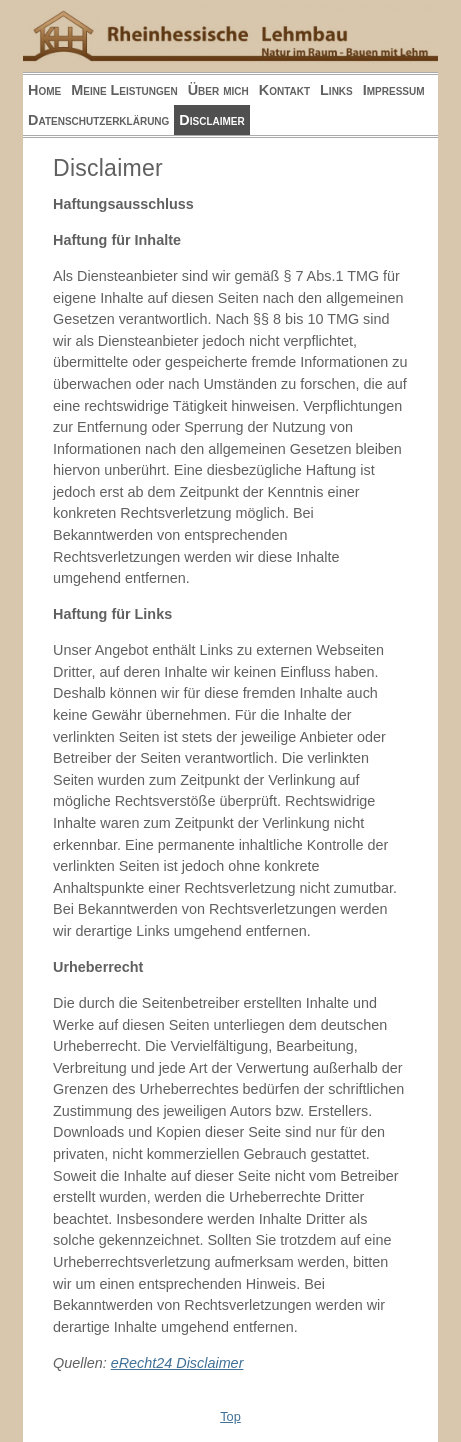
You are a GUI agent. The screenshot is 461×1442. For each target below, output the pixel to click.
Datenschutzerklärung (98, 120)
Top (230, 1416)
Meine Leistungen (124, 90)
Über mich (218, 90)
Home (44, 90)
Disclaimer (211, 120)
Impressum (394, 90)
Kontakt (284, 90)
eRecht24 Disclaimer (177, 1363)
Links (336, 90)
